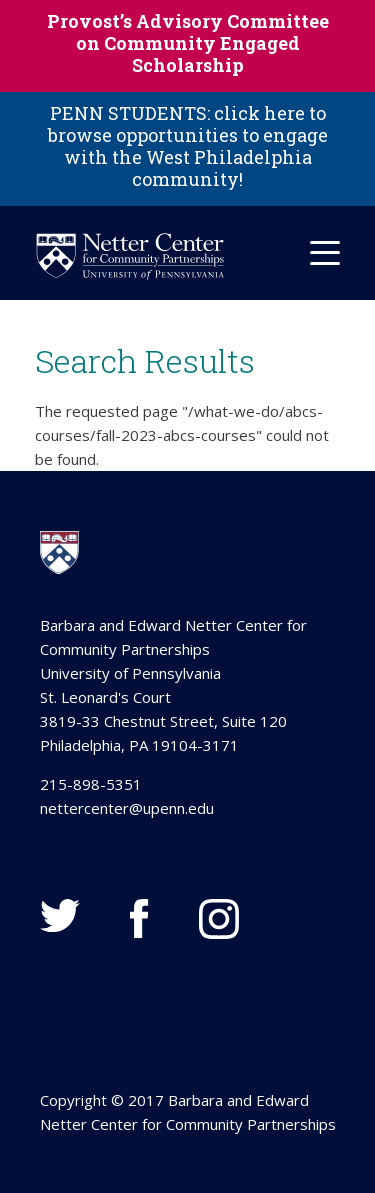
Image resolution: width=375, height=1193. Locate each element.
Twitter (60, 915)
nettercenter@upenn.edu (127, 808)
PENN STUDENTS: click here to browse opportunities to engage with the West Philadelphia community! (188, 146)
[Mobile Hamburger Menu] (325, 253)
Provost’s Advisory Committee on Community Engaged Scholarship (188, 43)
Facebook (139, 919)
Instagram (219, 919)
